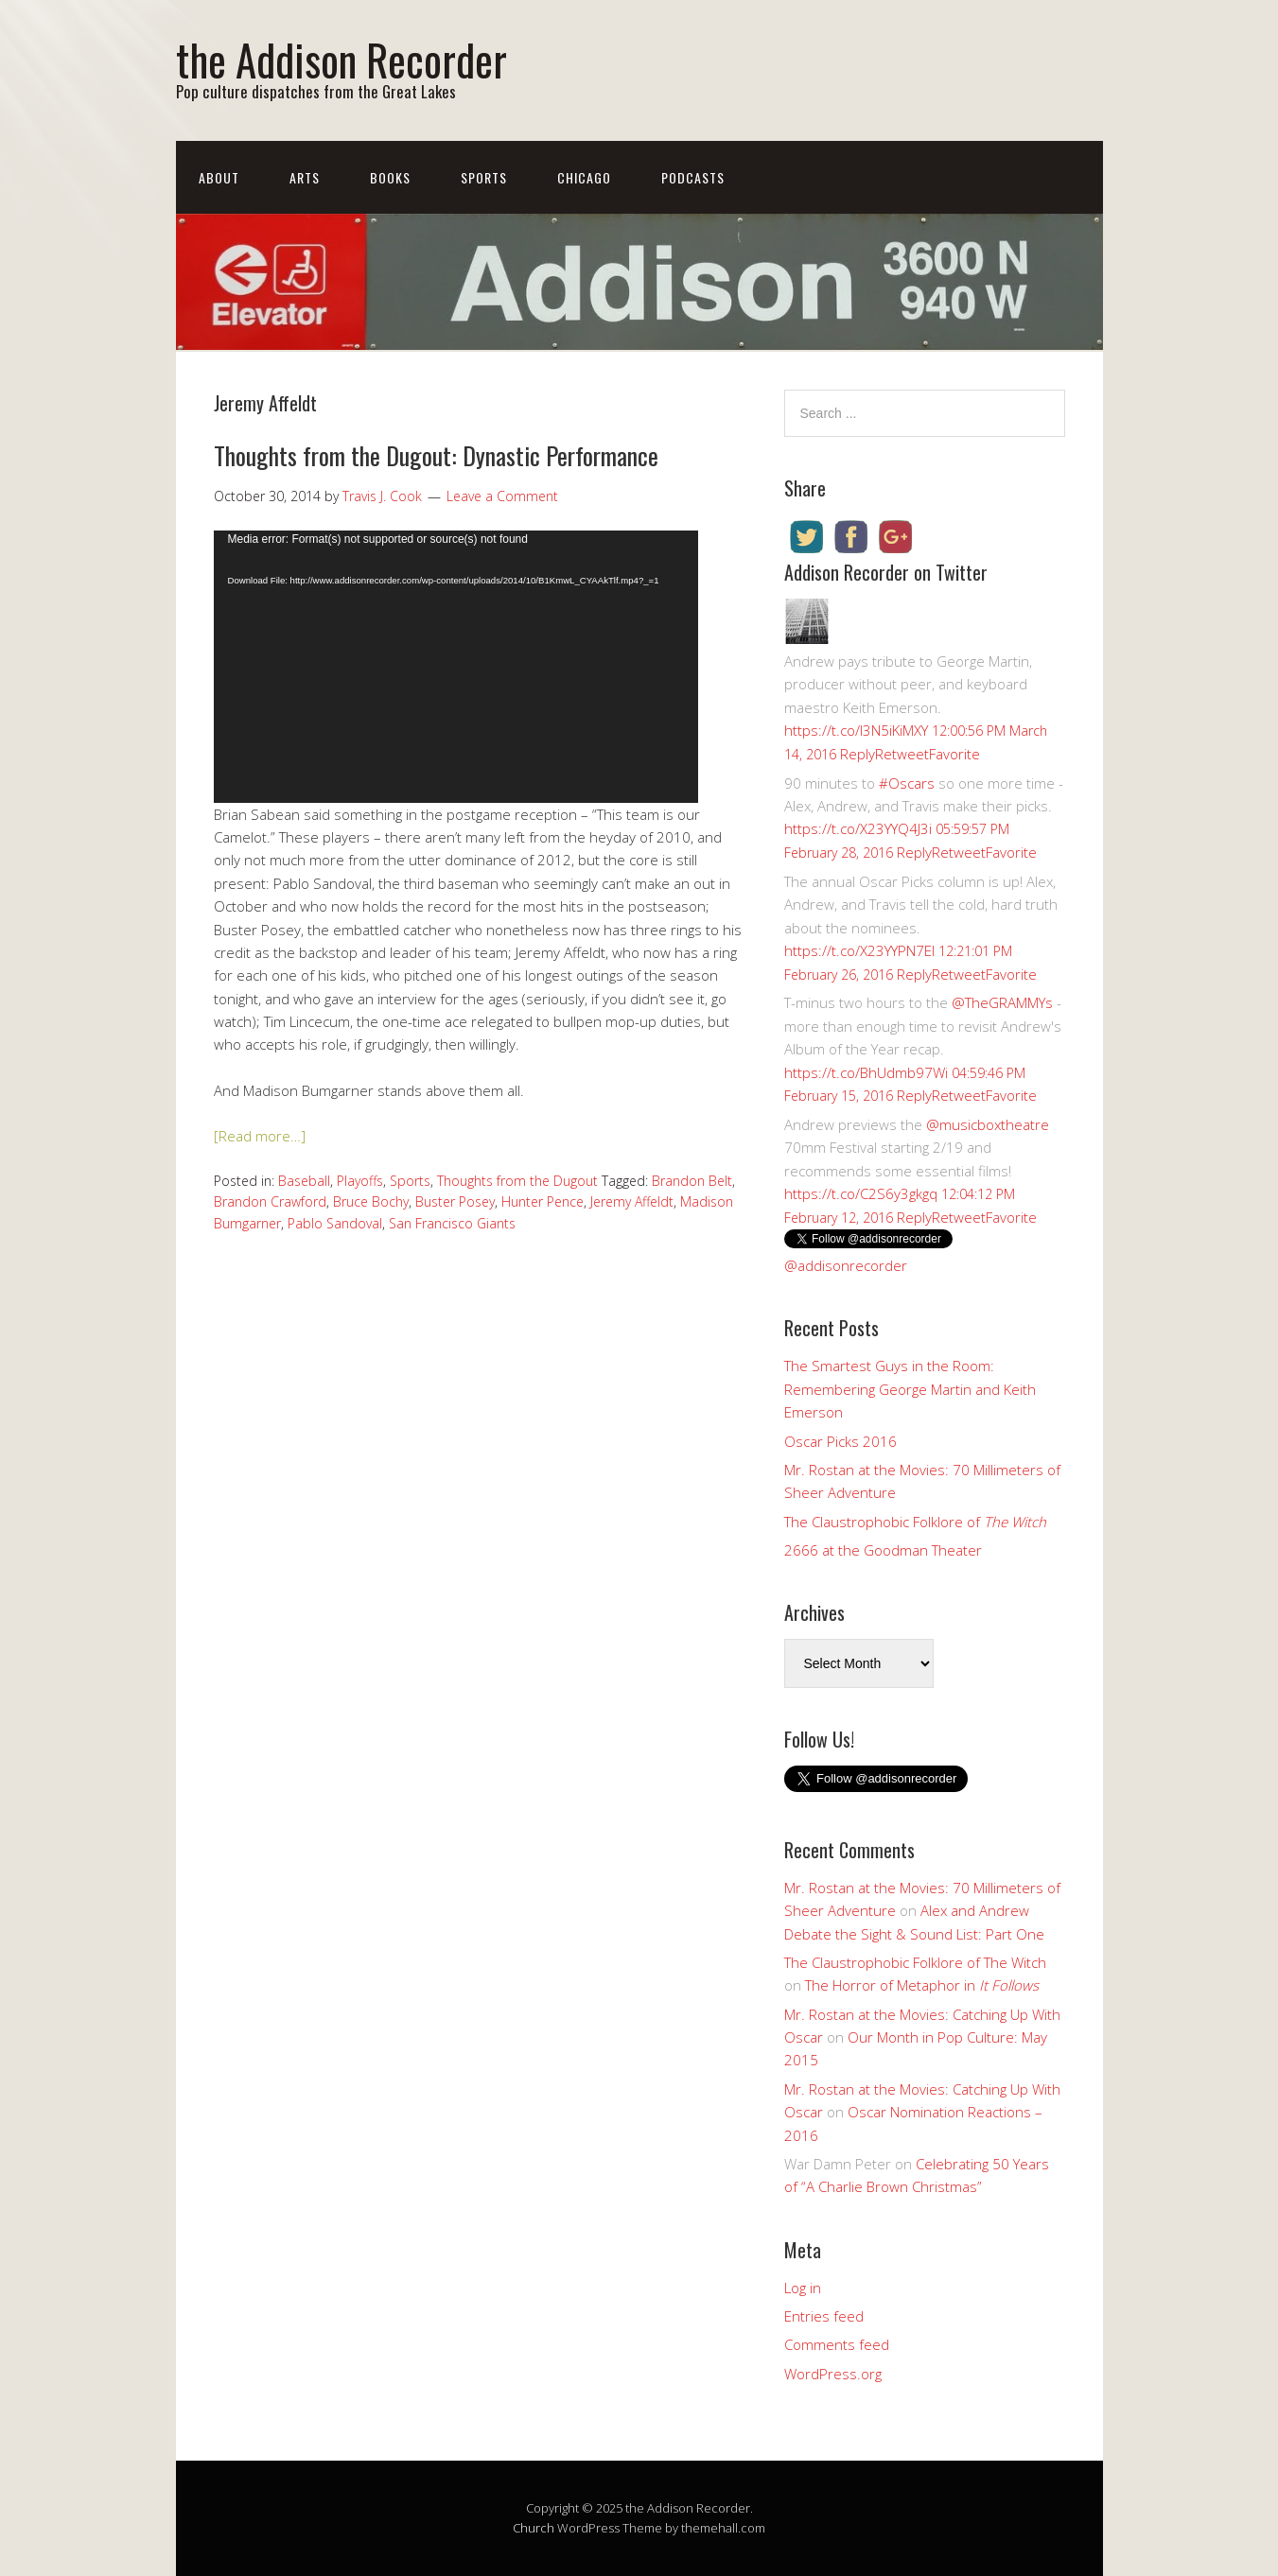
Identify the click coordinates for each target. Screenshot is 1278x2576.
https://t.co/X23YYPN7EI (859, 950)
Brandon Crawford (270, 1201)
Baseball (304, 1181)
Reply (857, 753)
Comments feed (836, 2344)
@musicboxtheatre (987, 1124)
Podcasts (693, 177)
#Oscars (907, 783)
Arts (304, 177)
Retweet (902, 753)
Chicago (584, 177)
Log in (802, 2287)
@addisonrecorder (845, 1265)
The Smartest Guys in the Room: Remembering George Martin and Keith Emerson (910, 1388)
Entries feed (824, 2315)
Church (533, 2527)
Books (390, 177)
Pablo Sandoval (335, 1223)
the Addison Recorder (341, 59)
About (219, 177)
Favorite (954, 753)
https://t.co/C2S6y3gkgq (860, 1193)
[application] (456, 667)
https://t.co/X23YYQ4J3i (858, 828)
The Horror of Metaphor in (922, 1985)
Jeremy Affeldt (632, 1201)
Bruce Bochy (371, 1201)
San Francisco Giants (452, 1223)
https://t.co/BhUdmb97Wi (866, 1072)
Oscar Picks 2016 (840, 1441)
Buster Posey (455, 1201)
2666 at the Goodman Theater (883, 1549)
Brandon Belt (692, 1181)
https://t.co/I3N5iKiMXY (856, 730)
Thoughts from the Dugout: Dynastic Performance (436, 455)
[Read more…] (260, 1135)
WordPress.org (833, 2373)
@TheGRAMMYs (1002, 1002)
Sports (484, 177)
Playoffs (360, 1181)
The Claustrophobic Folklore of (915, 1521)
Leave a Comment (502, 496)
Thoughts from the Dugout (517, 1181)
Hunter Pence (542, 1201)
